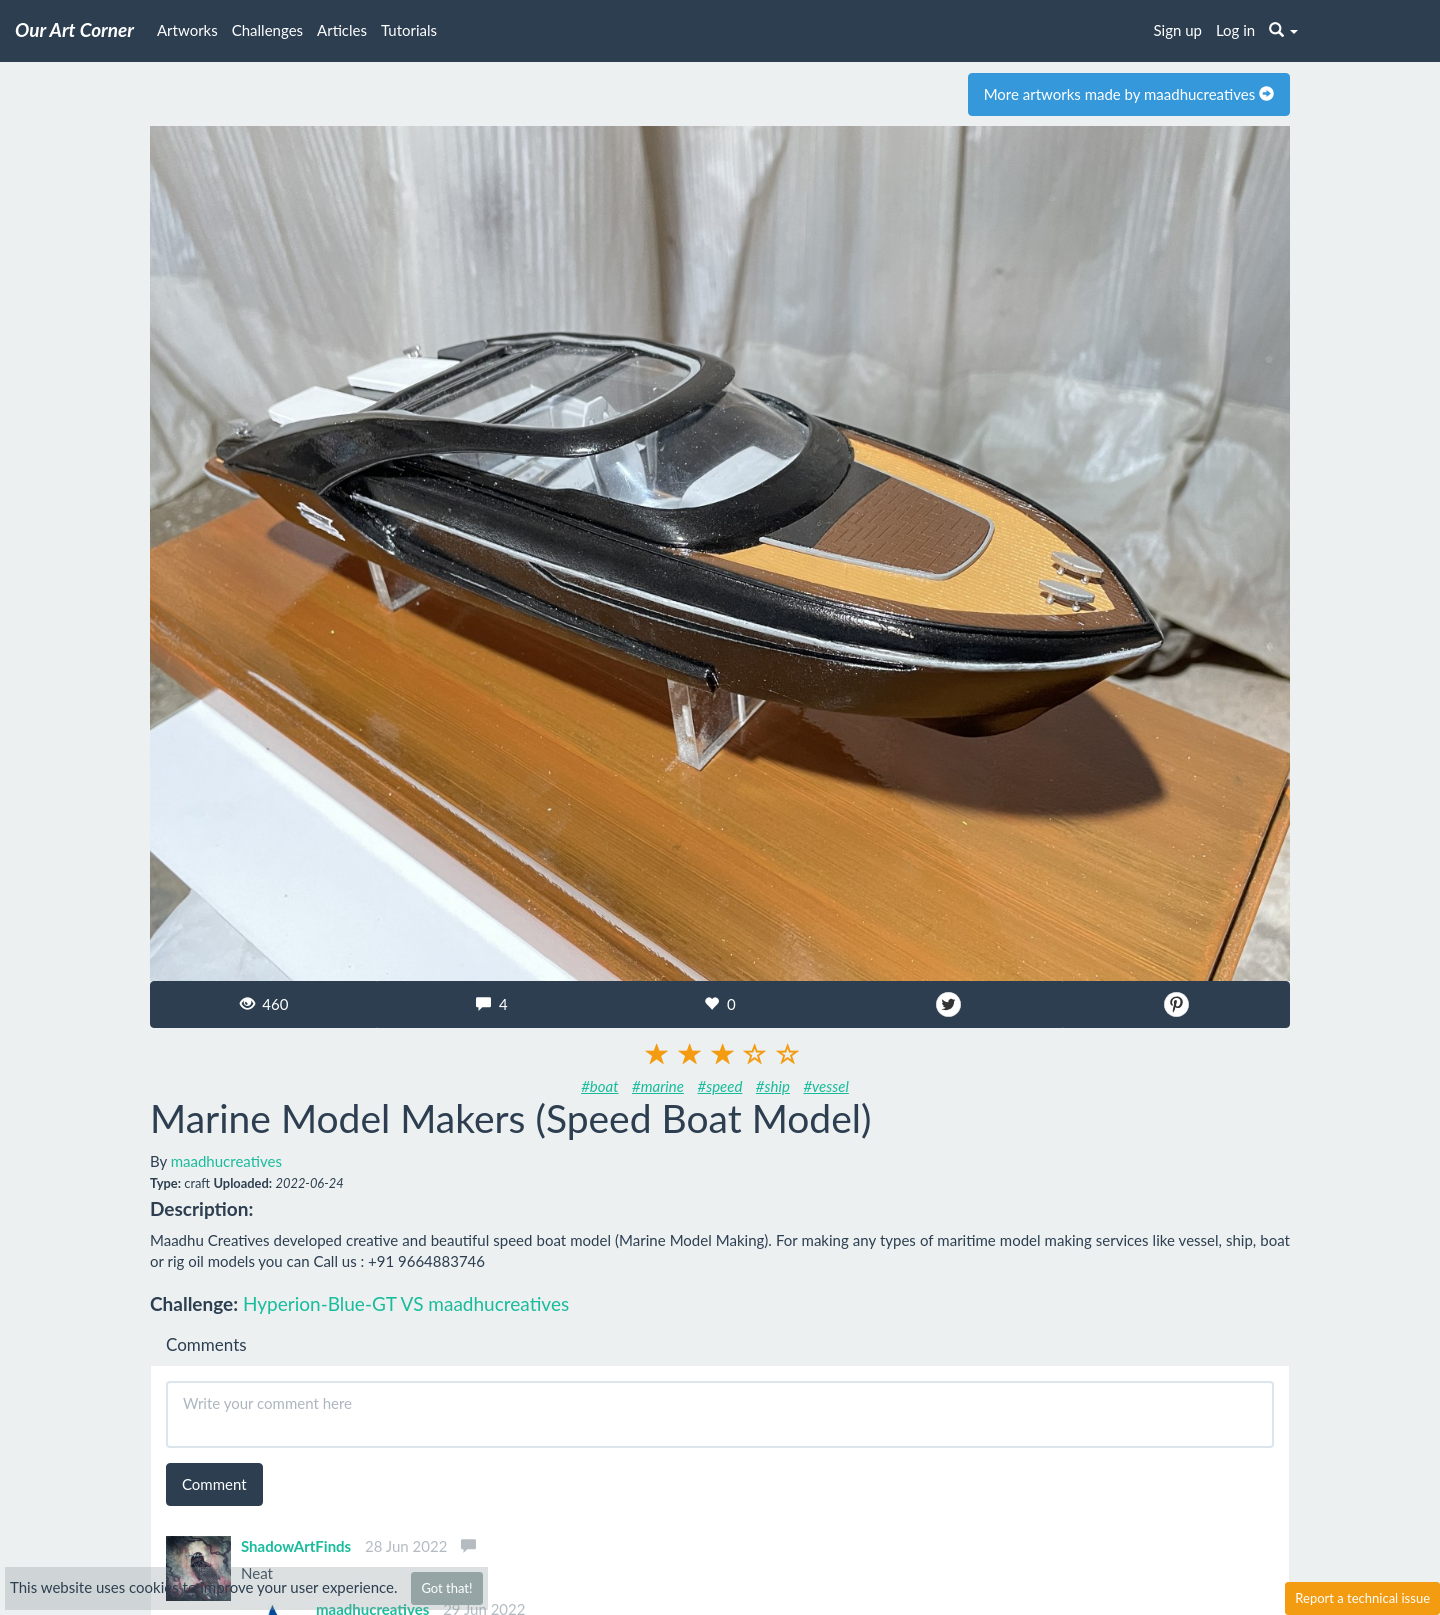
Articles (342, 30)
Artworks (187, 30)
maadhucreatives (226, 1161)
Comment (214, 1484)
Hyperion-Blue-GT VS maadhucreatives (406, 1303)
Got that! (446, 1588)
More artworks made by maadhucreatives (1129, 94)
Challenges (267, 30)
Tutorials (409, 30)
